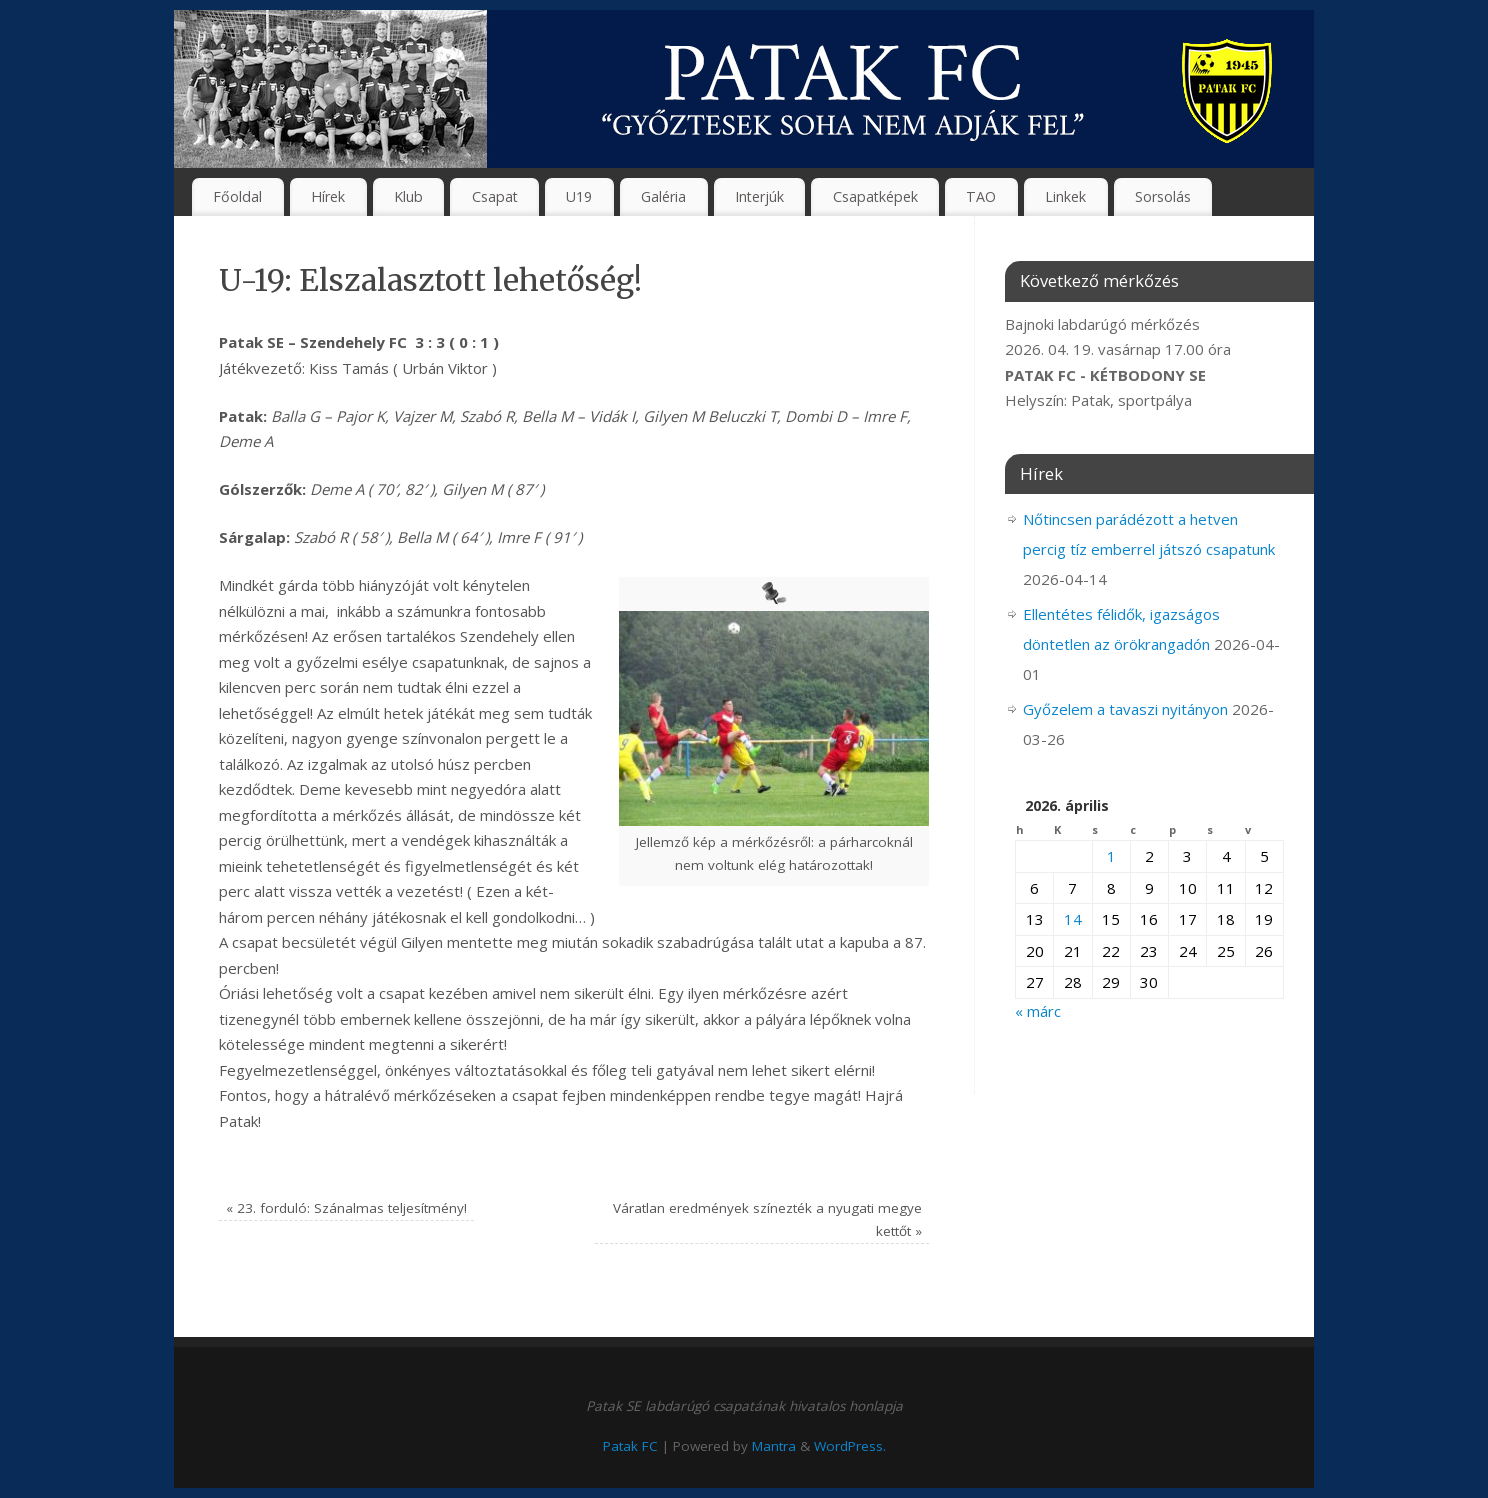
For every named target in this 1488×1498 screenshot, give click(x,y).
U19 (579, 196)
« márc (1038, 1011)
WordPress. (850, 1446)
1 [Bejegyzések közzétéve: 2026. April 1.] (1111, 856)
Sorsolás (1163, 196)
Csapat (495, 196)
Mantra (774, 1446)
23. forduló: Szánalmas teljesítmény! (346, 1208)
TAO (981, 196)
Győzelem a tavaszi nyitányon (1125, 709)
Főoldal (237, 196)
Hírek (328, 196)
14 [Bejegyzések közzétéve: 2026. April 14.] (1073, 919)
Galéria (663, 196)
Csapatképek (875, 196)
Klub (408, 196)
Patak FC (630, 1446)
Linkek (1065, 196)
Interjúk (759, 196)
